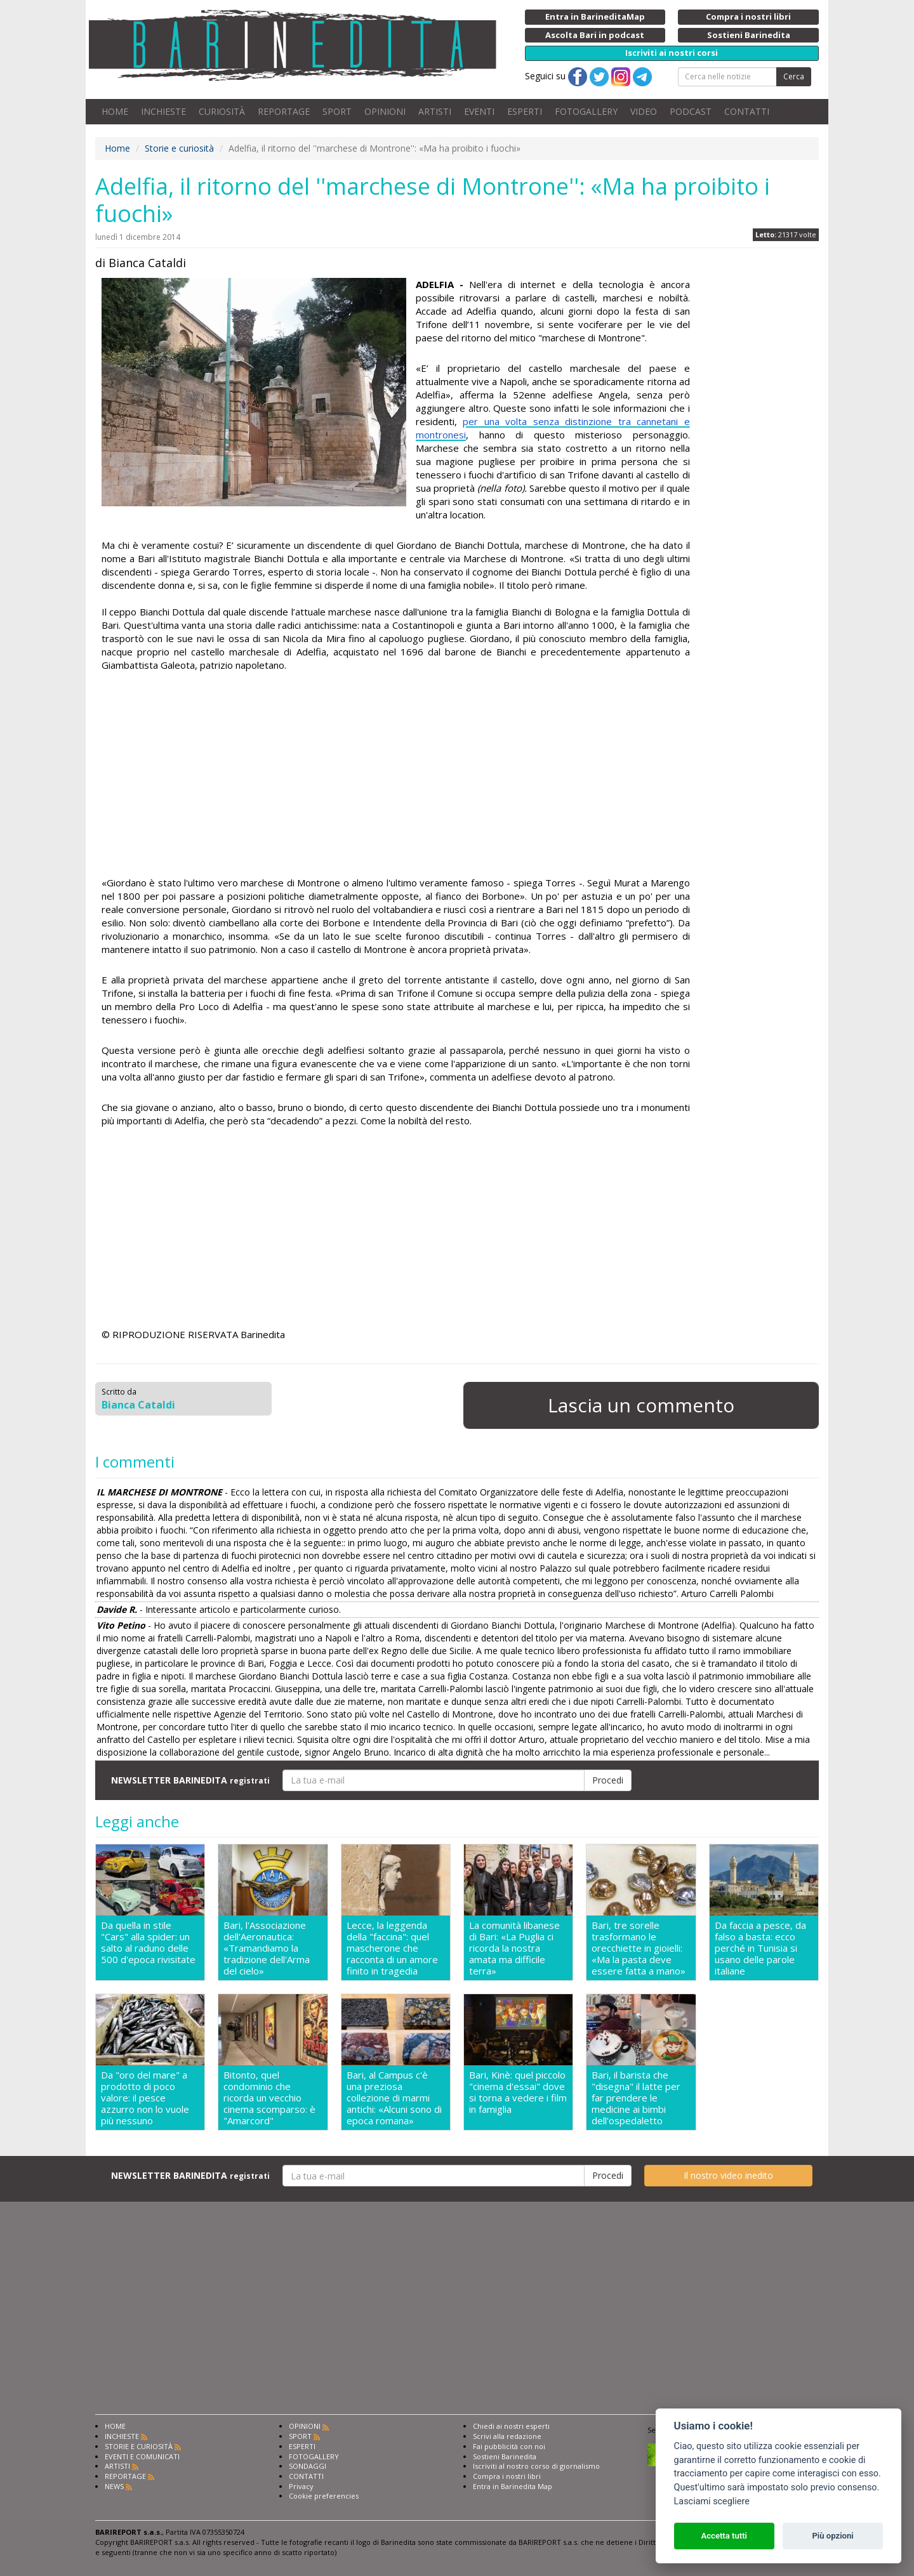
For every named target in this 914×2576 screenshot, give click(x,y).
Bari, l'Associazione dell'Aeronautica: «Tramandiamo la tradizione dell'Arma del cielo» (266, 1947)
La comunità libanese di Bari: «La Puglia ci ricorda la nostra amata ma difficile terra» (514, 1947)
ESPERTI (524, 111)
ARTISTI (434, 111)
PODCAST (691, 111)
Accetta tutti (724, 2535)
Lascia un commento (641, 1405)
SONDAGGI (307, 2466)
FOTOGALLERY (586, 111)
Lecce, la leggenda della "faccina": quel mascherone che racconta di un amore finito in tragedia (392, 1947)
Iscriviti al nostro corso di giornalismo (536, 2466)
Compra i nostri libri (507, 2476)
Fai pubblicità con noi (509, 2446)
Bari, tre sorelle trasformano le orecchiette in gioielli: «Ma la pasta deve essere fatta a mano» (639, 1947)
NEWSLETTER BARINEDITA (190, 1780)
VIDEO (643, 111)
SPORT (337, 111)
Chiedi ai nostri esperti (511, 2426)
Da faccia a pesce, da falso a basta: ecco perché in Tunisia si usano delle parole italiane (760, 1947)
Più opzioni (832, 2535)
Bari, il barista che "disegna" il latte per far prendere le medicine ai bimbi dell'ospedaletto (636, 2097)
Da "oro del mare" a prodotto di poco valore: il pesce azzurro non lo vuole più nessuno (145, 2097)
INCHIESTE (163, 111)
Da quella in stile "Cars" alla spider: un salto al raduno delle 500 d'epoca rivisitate (148, 1942)
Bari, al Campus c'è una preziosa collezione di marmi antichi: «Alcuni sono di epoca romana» (394, 2097)
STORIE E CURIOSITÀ (139, 2446)
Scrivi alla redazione (507, 2436)
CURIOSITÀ (222, 111)
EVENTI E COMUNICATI (142, 2456)
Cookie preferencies (324, 2495)
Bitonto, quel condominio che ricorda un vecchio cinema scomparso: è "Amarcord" (269, 2097)
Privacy (301, 2486)
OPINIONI (385, 111)
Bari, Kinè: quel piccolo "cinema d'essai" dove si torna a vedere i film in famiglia (518, 2092)
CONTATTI (746, 111)
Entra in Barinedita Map (512, 2486)
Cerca (793, 76)
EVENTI (479, 111)
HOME (115, 111)
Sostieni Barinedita (504, 2456)
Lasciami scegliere (712, 2501)
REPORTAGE (284, 111)
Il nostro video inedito (728, 2175)
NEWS (114, 2486)
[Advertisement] (396, 774)
